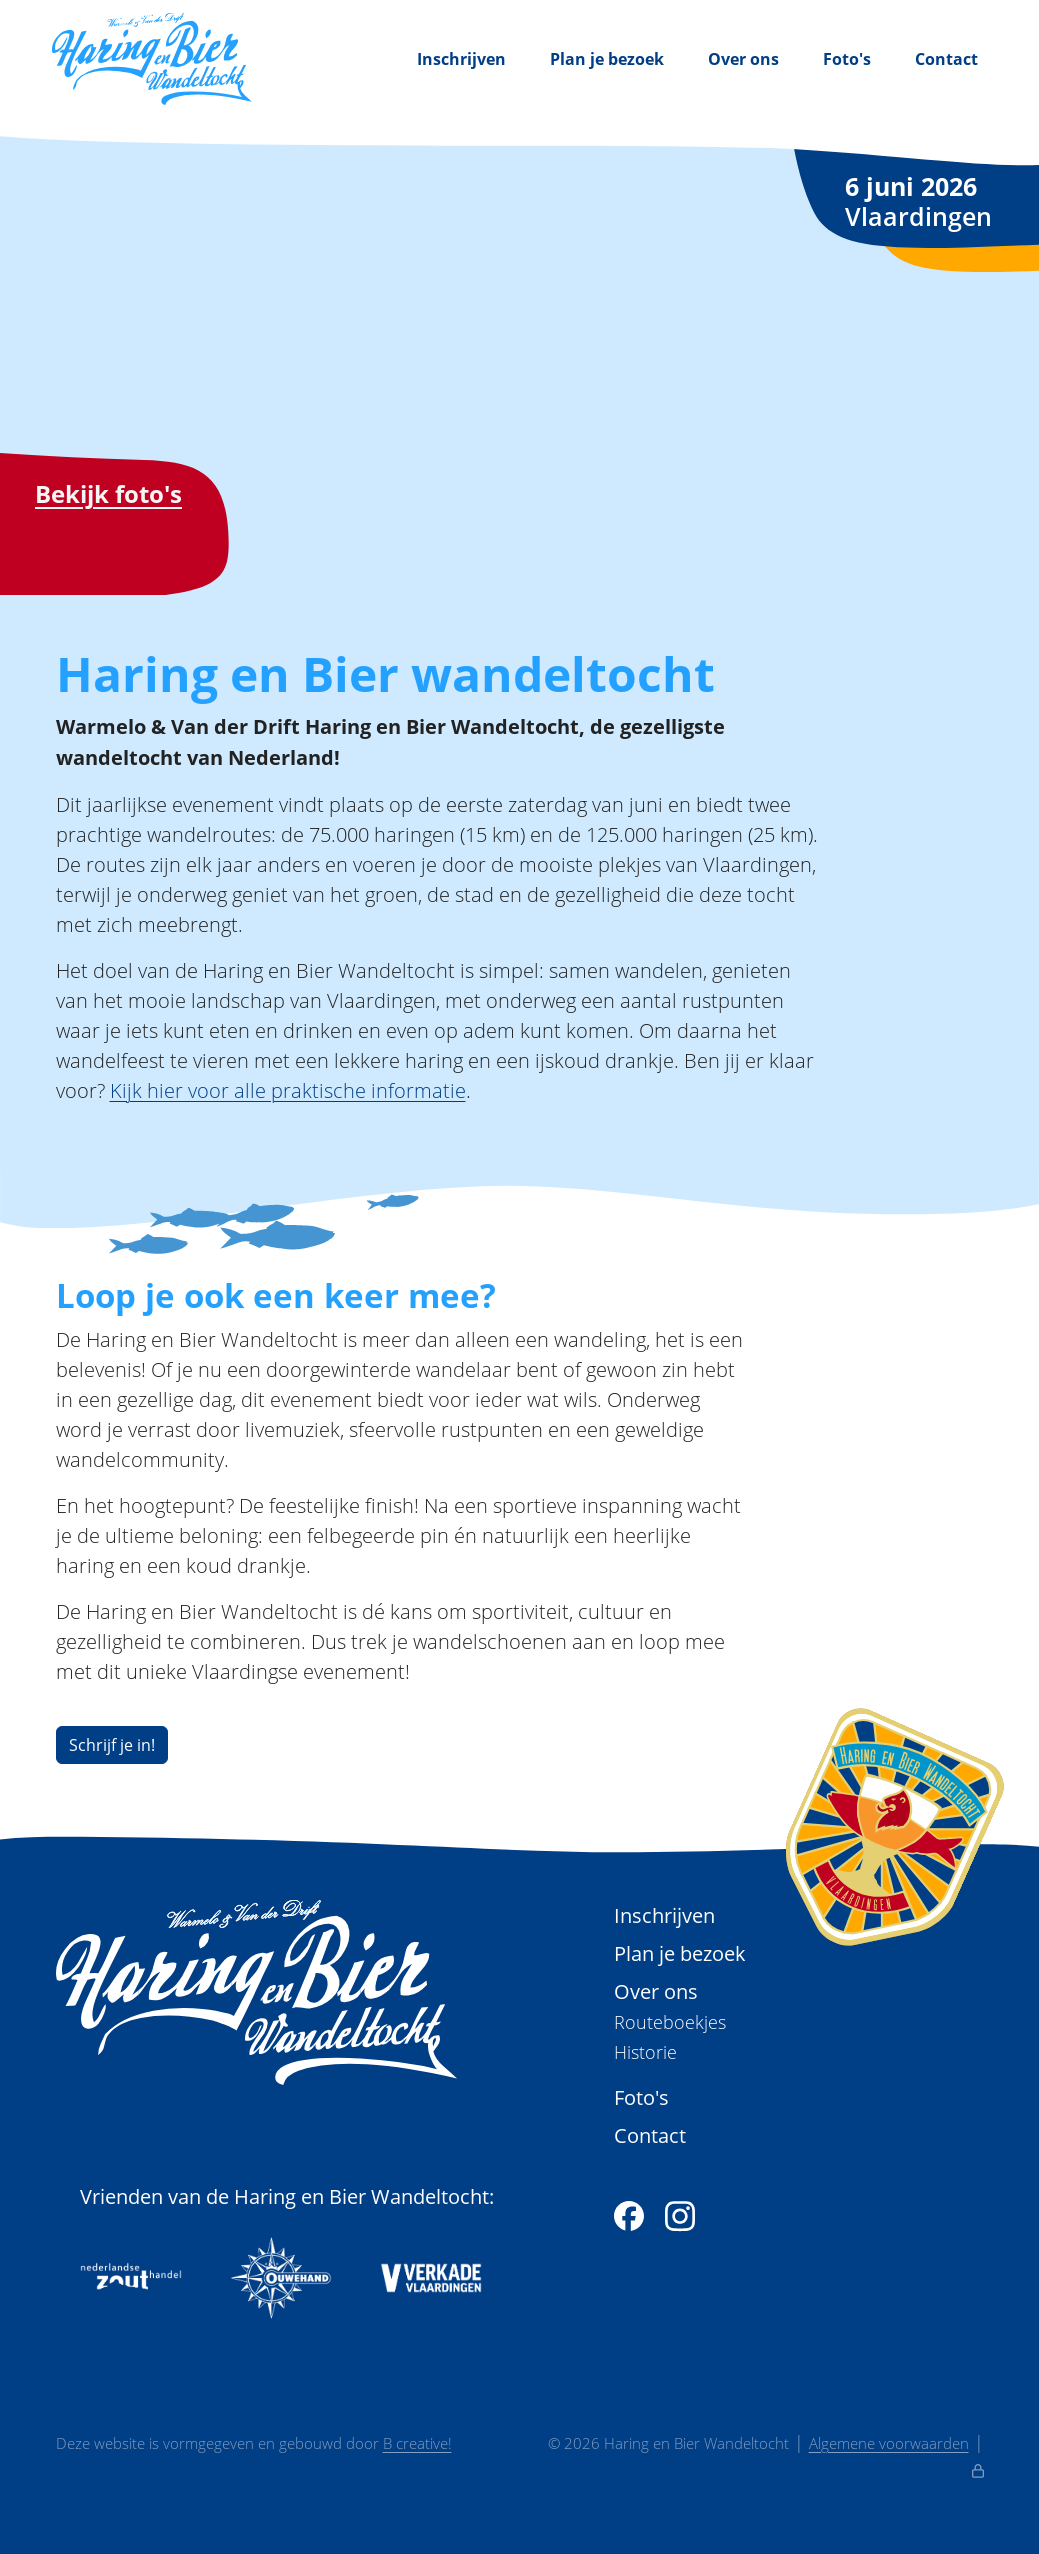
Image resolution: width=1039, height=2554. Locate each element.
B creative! (417, 2443)
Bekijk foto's (108, 494)
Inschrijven (461, 59)
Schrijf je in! (112, 1744)
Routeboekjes (670, 2022)
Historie (645, 2052)
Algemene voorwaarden (889, 2443)
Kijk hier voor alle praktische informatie (288, 1090)
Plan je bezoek (607, 59)
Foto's (847, 59)
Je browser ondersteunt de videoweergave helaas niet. (519, 378)
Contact (946, 59)
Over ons (743, 59)
